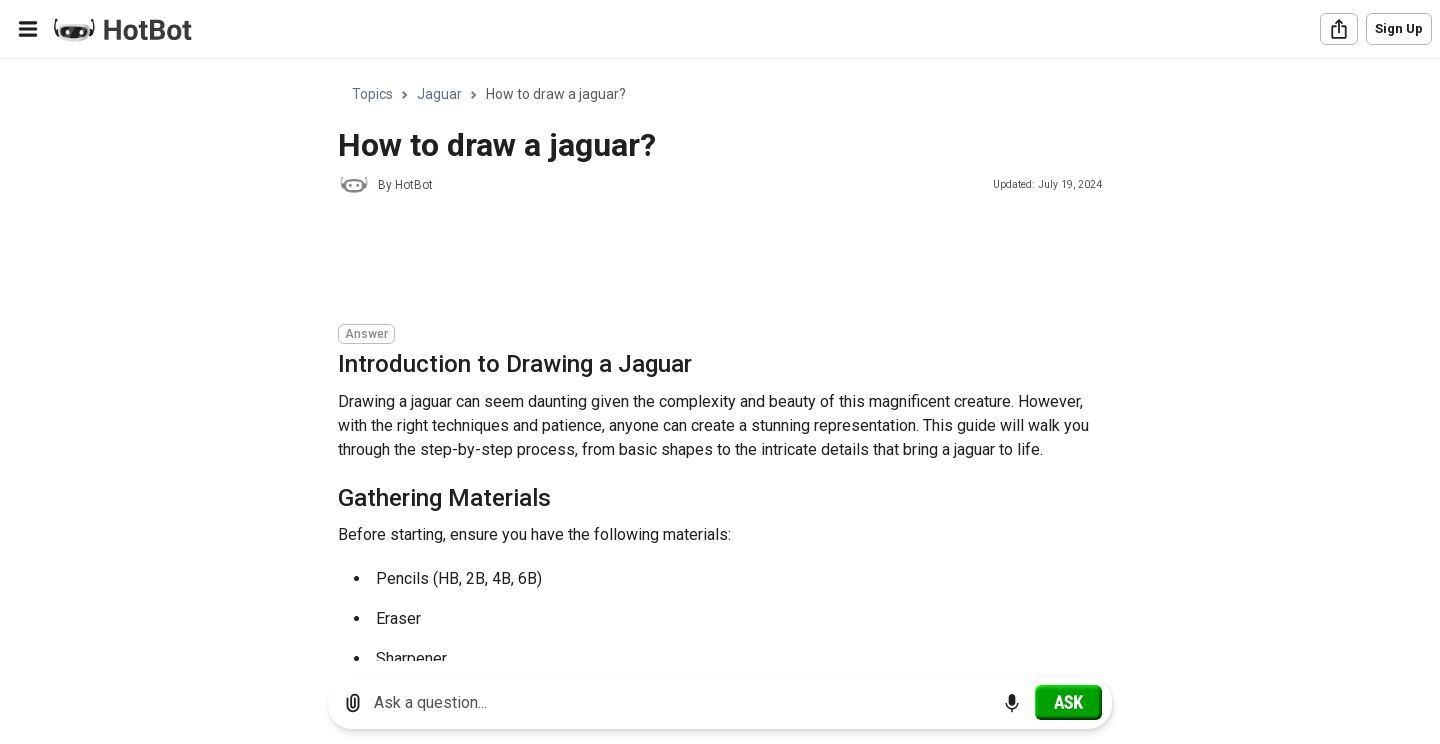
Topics (372, 94)
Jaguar (439, 94)
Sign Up (1399, 28)
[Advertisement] (702, 262)
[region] (720, 360)
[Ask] (1068, 702)
